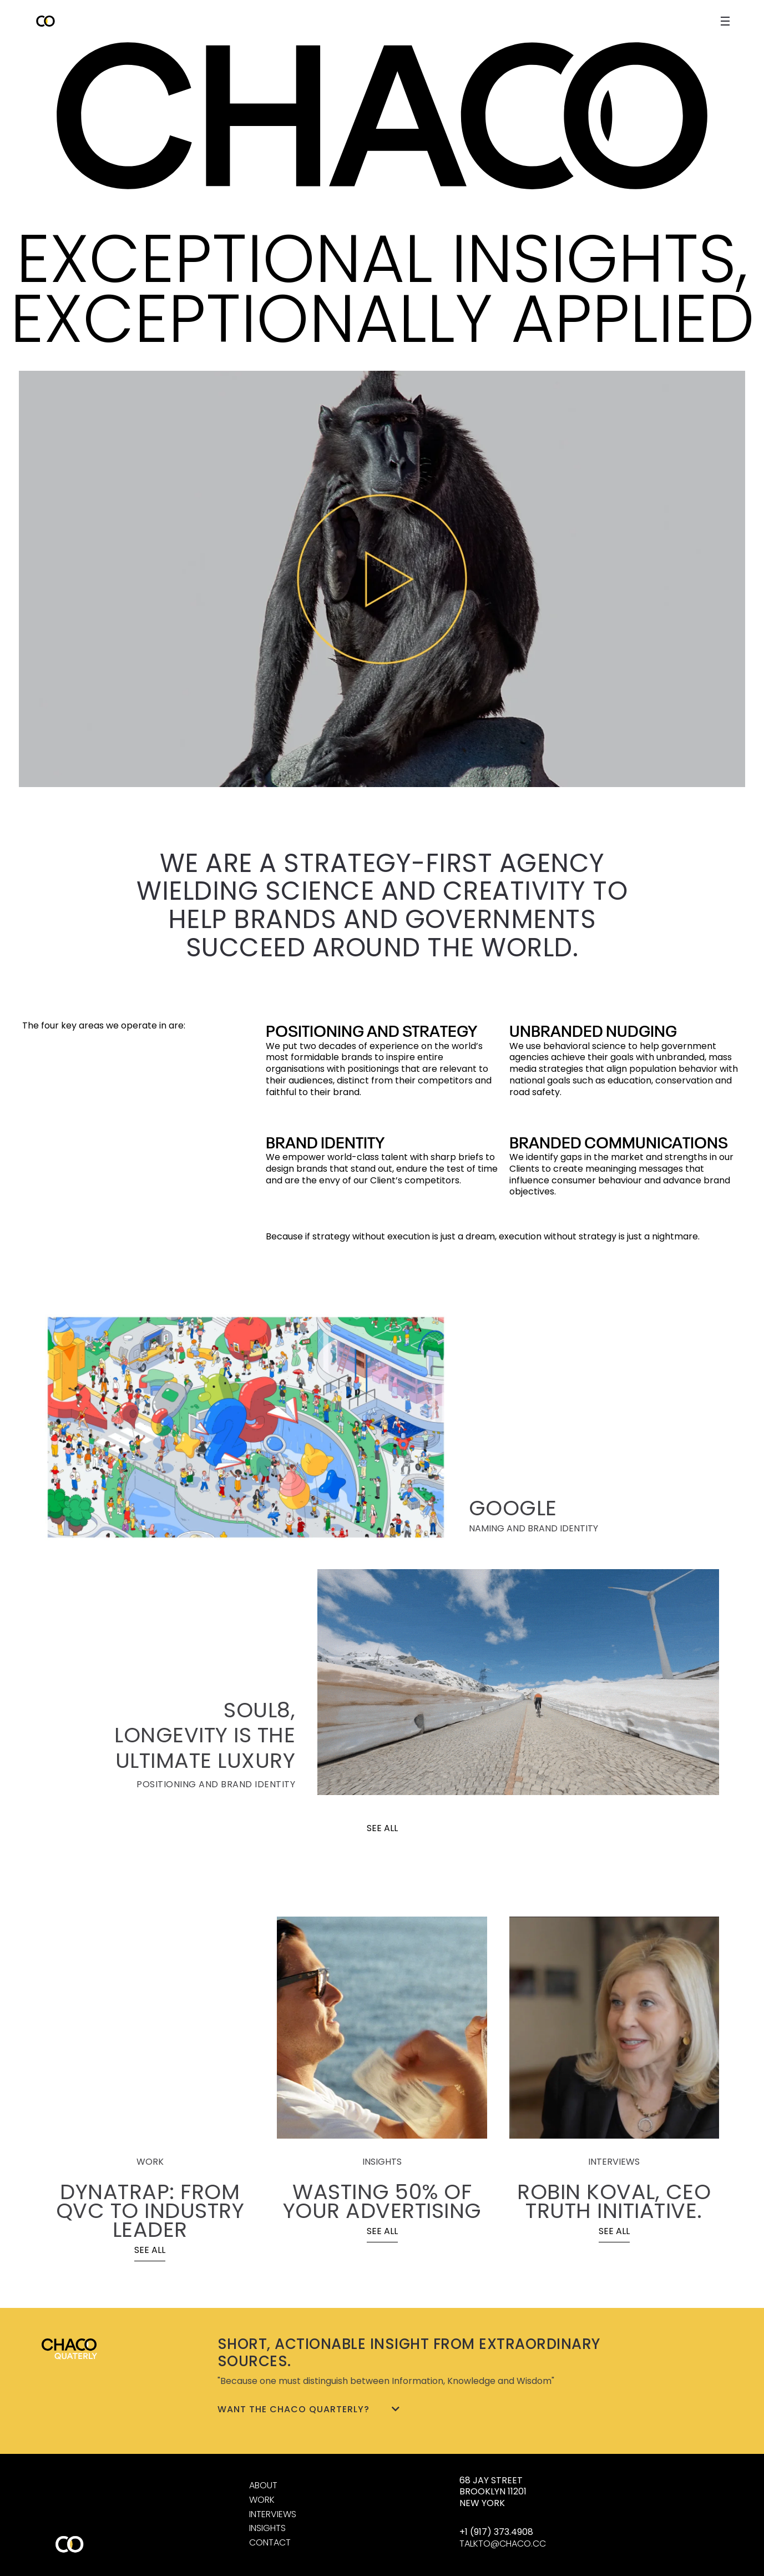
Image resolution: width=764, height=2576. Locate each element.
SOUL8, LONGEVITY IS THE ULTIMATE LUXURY (204, 1735)
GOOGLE (513, 1508)
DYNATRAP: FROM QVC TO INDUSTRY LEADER (150, 2210)
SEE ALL (382, 1828)
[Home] (382, 115)
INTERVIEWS (272, 2514)
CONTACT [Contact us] (270, 2542)
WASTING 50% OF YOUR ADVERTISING (382, 2201)
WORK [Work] (262, 2499)
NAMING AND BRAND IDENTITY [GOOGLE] (533, 1528)
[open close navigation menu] (725, 21)
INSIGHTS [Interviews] (267, 2528)
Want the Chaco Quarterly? (308, 2409)
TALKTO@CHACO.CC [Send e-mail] (502, 2543)
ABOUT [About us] (263, 2485)
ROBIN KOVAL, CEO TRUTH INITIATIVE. (614, 2201)
